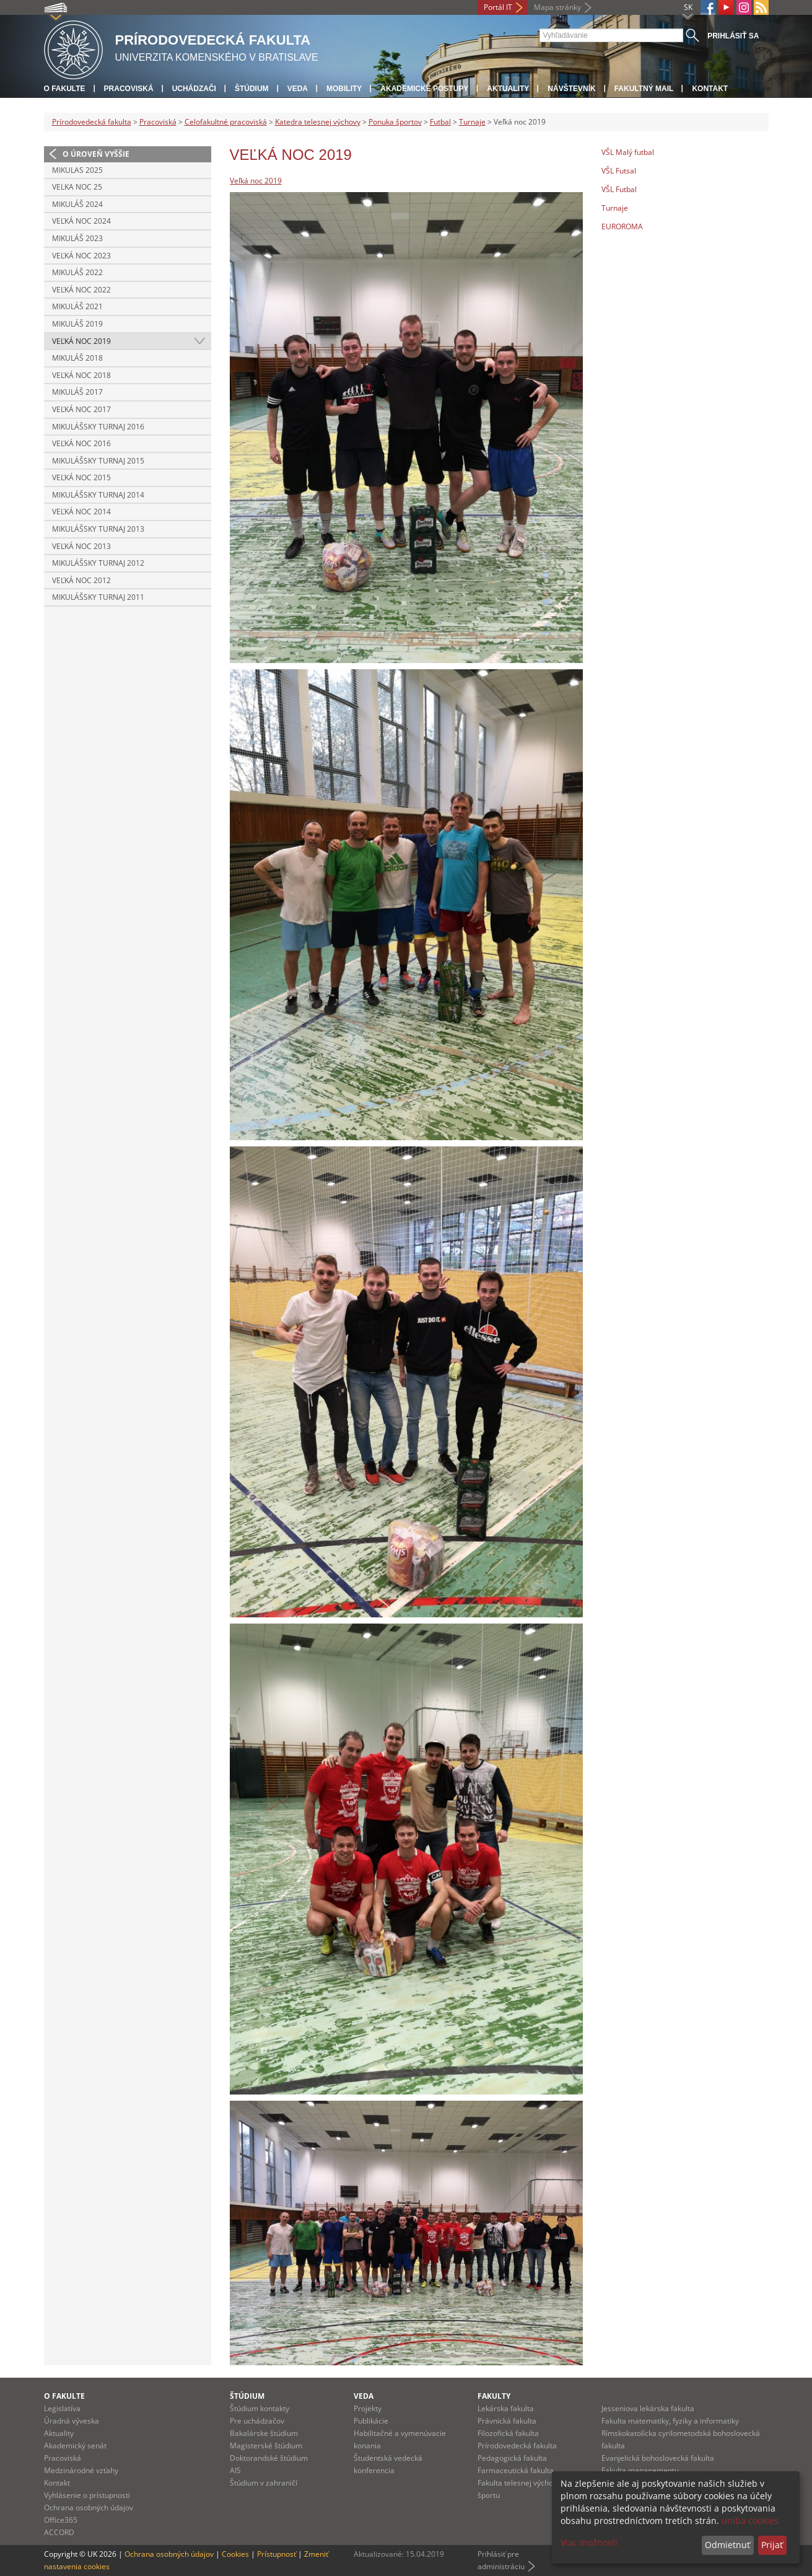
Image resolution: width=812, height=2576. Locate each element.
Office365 (60, 2520)
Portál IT (498, 7)
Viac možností (589, 2542)
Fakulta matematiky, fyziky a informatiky (670, 2421)
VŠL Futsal (618, 170)
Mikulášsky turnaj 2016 (98, 426)
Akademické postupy (424, 88)
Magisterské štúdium (266, 2445)
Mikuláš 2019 (77, 324)
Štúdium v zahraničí (263, 2482)
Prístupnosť (276, 2554)
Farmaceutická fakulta (516, 2470)
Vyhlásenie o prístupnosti (87, 2495)
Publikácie (371, 2421)
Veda (297, 88)
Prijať (772, 2545)
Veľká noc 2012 (81, 580)
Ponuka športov (395, 121)
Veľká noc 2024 (81, 221)
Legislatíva (62, 2408)
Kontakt (710, 88)
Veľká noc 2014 (81, 511)
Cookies (235, 2554)
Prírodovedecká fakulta (91, 121)
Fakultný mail (644, 88)
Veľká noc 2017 (81, 409)
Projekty (368, 2408)
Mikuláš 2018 (77, 358)
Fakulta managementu (640, 2470)
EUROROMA (622, 226)
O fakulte (64, 88)
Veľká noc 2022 (81, 289)
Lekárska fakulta (506, 2408)
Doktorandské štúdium (269, 2458)
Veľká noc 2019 (81, 341)
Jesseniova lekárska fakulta (647, 2408)
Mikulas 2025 (77, 170)
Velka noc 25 (77, 187)
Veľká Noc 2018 (81, 375)
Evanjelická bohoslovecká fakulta (657, 2458)
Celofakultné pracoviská (226, 121)
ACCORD (59, 2532)
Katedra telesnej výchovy (317, 121)
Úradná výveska (71, 2421)
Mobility (344, 88)
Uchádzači (194, 88)
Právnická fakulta (507, 2421)
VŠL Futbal (619, 189)
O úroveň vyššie (96, 154)
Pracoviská (129, 88)
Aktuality (508, 88)
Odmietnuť (727, 2545)
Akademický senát (75, 2445)
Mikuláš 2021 (77, 306)
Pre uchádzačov (257, 2421)
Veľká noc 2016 (81, 443)
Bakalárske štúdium (264, 2433)
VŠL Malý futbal (627, 152)
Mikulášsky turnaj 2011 (98, 597)
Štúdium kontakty (259, 2408)
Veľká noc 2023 (81, 255)
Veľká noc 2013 (81, 546)
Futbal (440, 121)
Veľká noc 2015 (81, 477)
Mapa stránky (557, 7)
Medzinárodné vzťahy (81, 2470)
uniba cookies (750, 2520)
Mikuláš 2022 (77, 272)
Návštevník (571, 88)
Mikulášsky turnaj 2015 (98, 460)
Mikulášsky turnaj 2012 (98, 563)
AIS (235, 2470)
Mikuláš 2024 (77, 204)
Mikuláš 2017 (77, 392)
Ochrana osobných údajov (88, 2507)
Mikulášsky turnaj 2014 (98, 495)
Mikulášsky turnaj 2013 (98, 529)
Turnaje (472, 121)
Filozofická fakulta (508, 2433)
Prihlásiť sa (733, 36)
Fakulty (494, 2396)
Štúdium (252, 88)
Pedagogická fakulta (512, 2458)
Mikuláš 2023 (77, 238)
